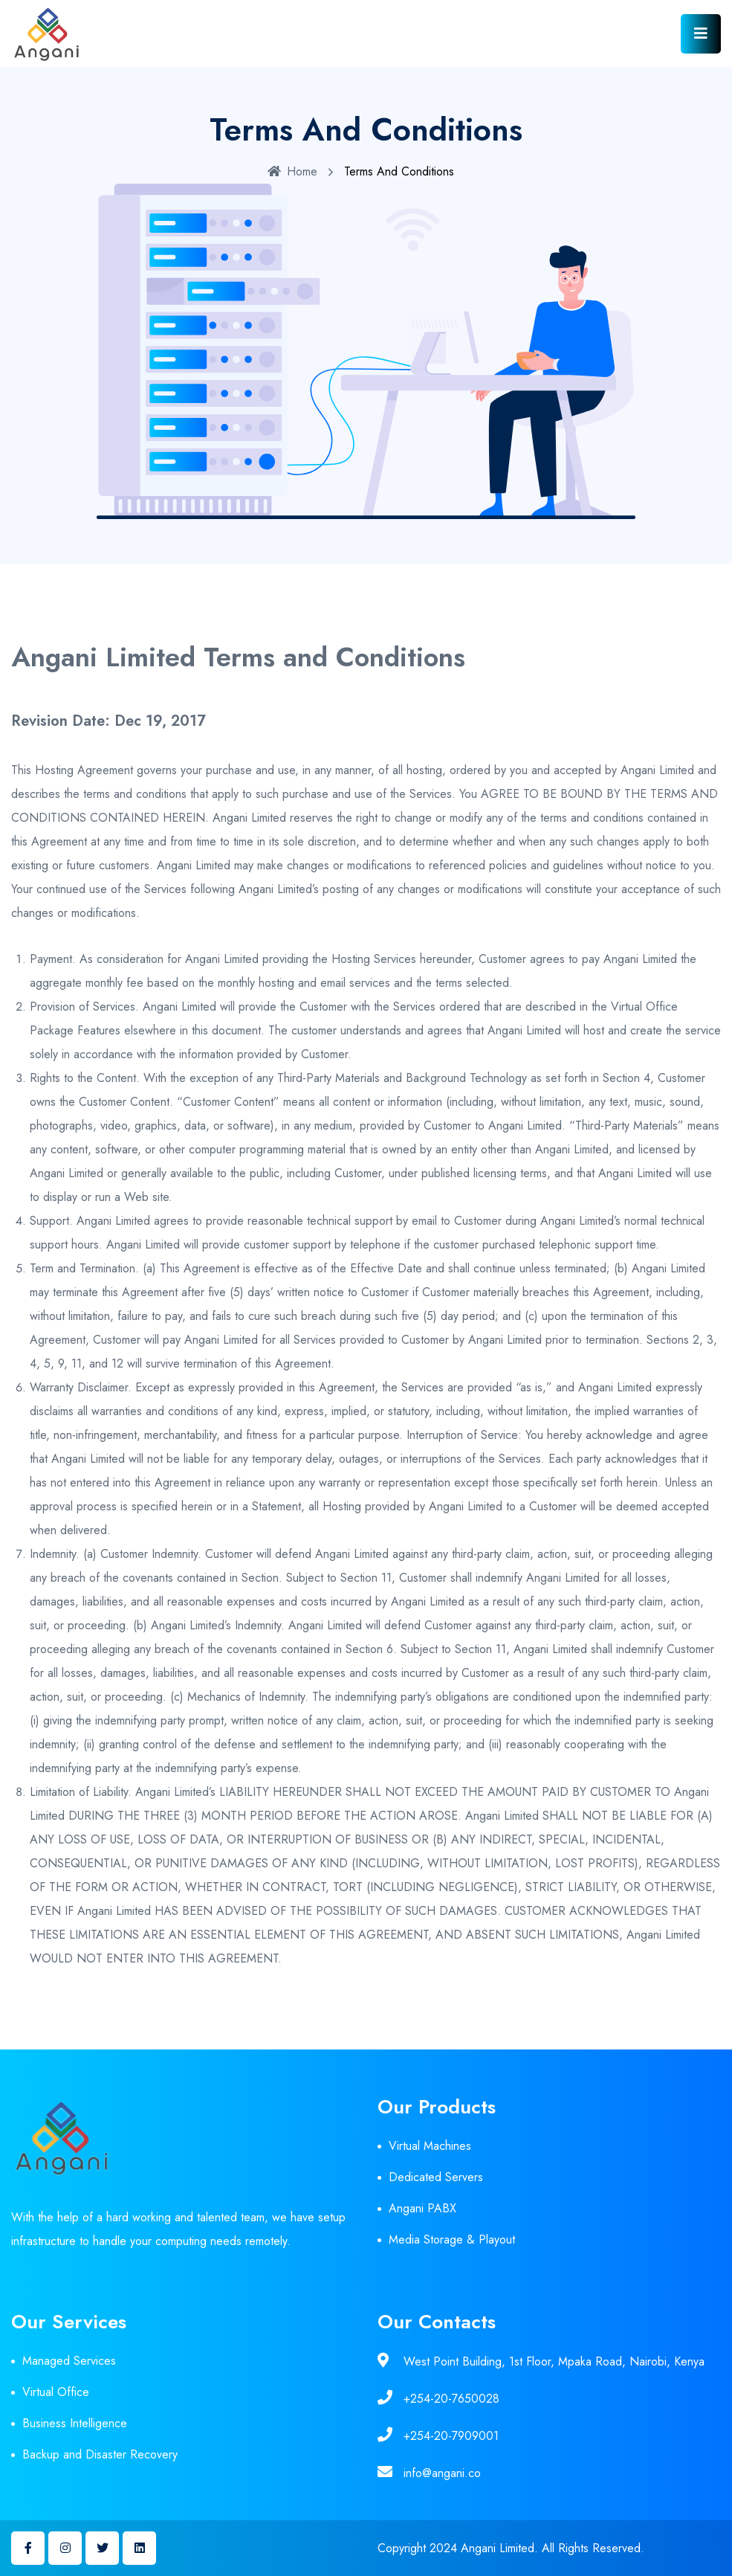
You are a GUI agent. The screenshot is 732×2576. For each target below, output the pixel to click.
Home (292, 171)
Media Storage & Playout (452, 2239)
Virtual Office (55, 2391)
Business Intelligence (74, 2423)
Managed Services (69, 2360)
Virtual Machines (430, 2145)
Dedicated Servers (436, 2177)
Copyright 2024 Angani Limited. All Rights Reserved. (511, 2548)
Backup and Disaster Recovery (100, 2454)
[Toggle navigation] (701, 34)
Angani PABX (422, 2208)
